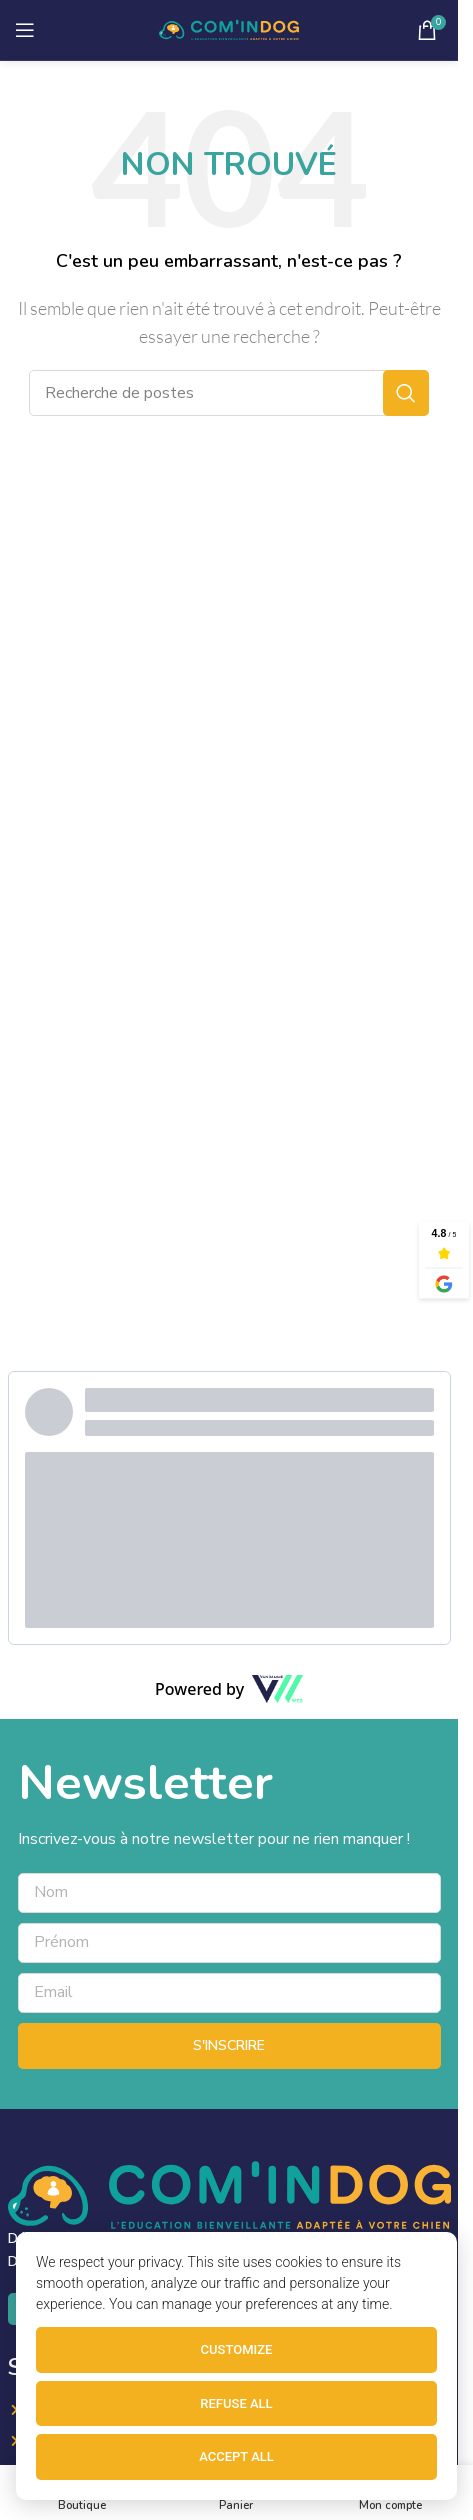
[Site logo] (229, 29)
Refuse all (236, 2403)
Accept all (236, 2456)
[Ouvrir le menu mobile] (25, 30)
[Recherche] (229, 393)
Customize (237, 2349)
